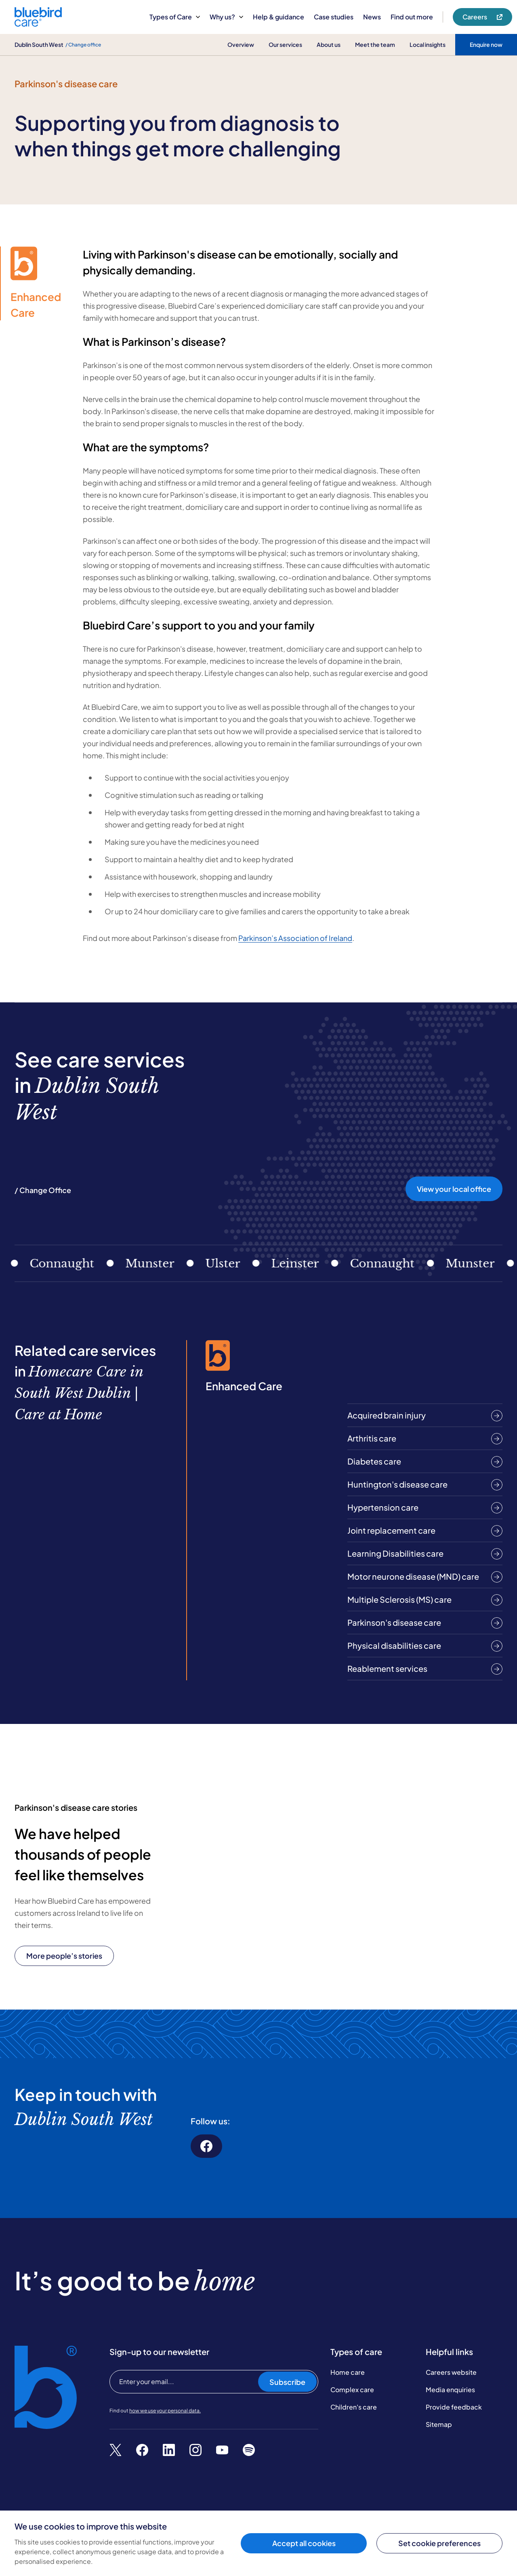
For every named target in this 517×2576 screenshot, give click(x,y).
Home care (347, 2372)
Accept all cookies (304, 2543)
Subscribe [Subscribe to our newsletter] (287, 2382)
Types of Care (174, 17)
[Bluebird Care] (38, 23)
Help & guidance (278, 17)
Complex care (352, 2389)
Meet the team (375, 44)
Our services (285, 44)
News (372, 17)
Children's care (353, 2407)
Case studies (333, 17)
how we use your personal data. (165, 2411)
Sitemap (439, 2424)
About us (328, 44)
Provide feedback (454, 2407)
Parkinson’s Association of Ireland (295, 938)
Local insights (428, 44)
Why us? (226, 17)
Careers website (451, 2372)
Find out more (412, 17)
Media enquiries (450, 2389)
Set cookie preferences (439, 2543)
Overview (240, 44)
